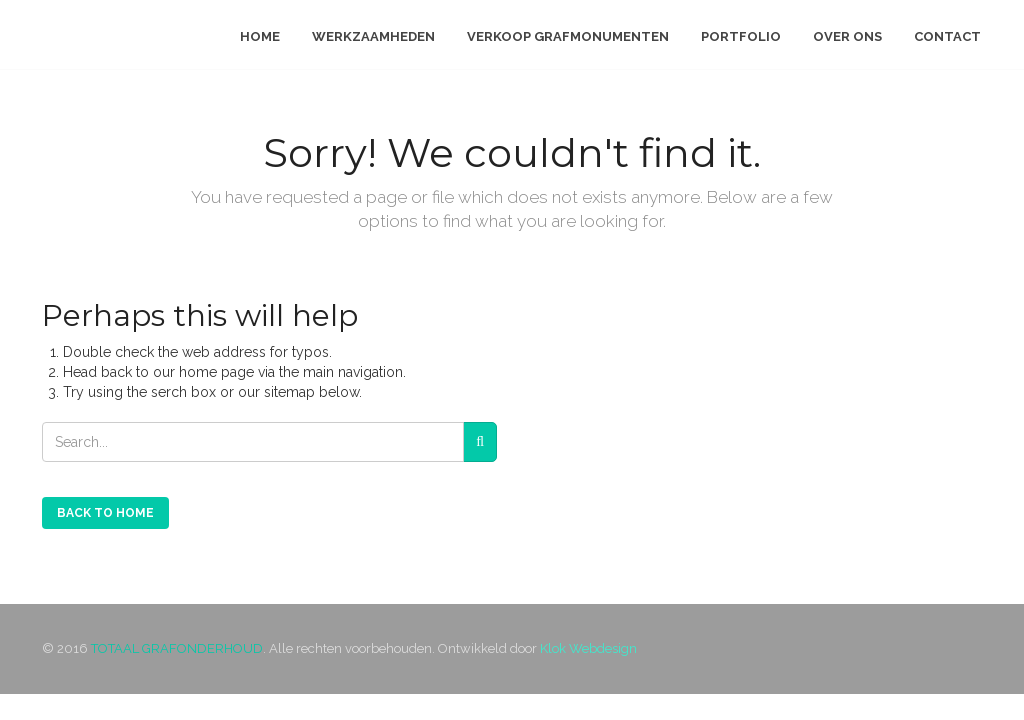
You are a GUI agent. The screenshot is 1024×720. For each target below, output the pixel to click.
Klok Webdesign (588, 648)
